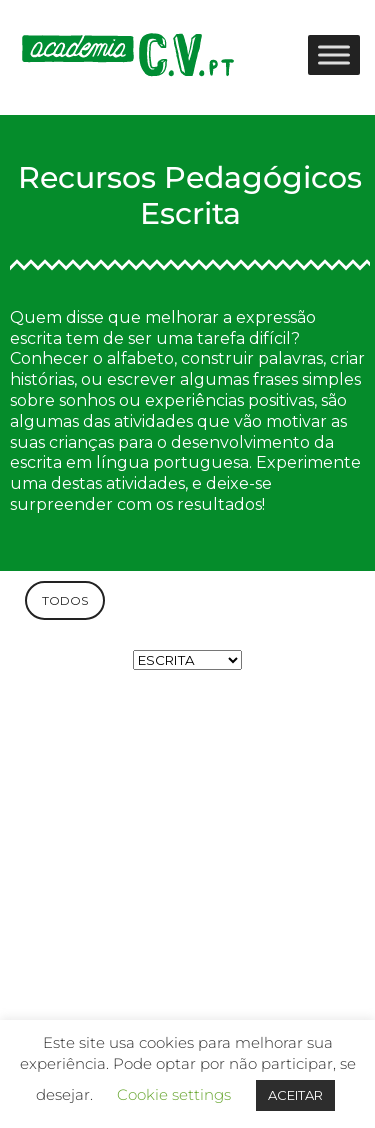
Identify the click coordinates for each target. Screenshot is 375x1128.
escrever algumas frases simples (234, 379)
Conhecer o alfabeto (92, 358)
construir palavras (252, 358)
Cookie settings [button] (174, 1094)
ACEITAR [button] (295, 1095)
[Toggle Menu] (334, 54)
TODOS (65, 600)
